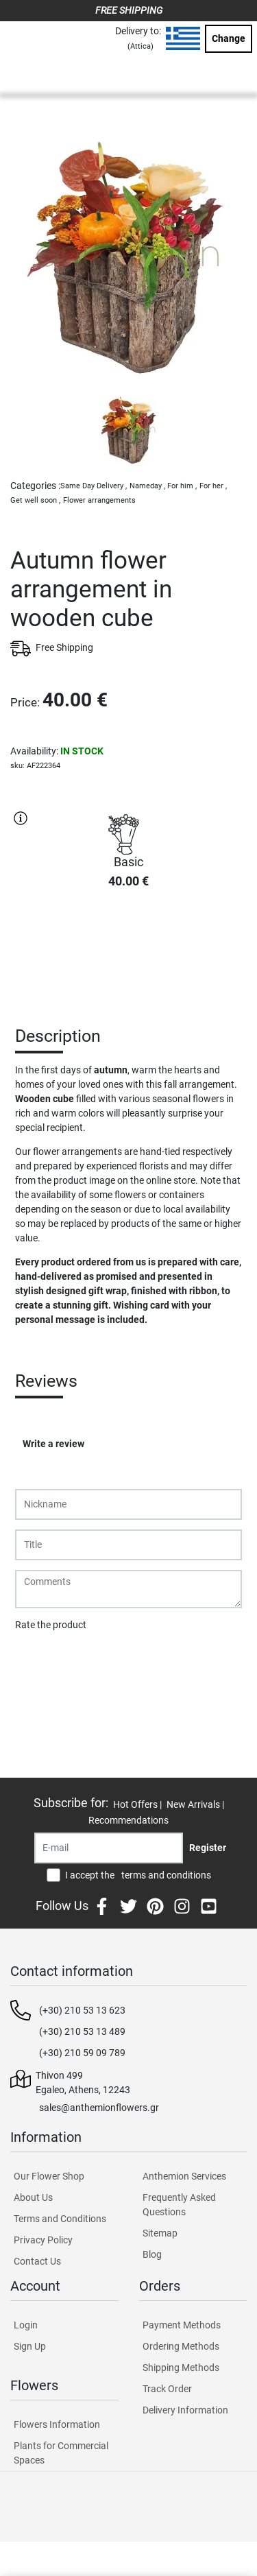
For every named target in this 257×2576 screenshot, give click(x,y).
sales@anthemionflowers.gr (99, 2107)
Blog (152, 2254)
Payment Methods (182, 2324)
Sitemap (160, 2233)
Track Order (167, 2388)
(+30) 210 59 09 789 (82, 2052)
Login (26, 2324)
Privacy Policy (43, 2239)
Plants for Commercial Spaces (61, 2453)
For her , (213, 485)
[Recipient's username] (108, 1848)
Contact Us (37, 2261)
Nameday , (147, 485)
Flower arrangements (99, 500)
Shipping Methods (181, 2367)
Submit (37, 1660)
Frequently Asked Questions (179, 2204)
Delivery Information (185, 2410)
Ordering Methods (181, 2346)
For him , (182, 485)
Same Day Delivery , (93, 485)
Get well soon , (35, 500)
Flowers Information (57, 2424)
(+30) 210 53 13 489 (82, 2031)
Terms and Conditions (60, 2218)
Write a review (53, 1443)
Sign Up (30, 2346)
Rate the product (50, 1624)
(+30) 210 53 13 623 (82, 2010)
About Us (33, 2197)
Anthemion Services (184, 2176)
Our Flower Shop (49, 2176)
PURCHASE (129, 948)
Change (228, 38)
